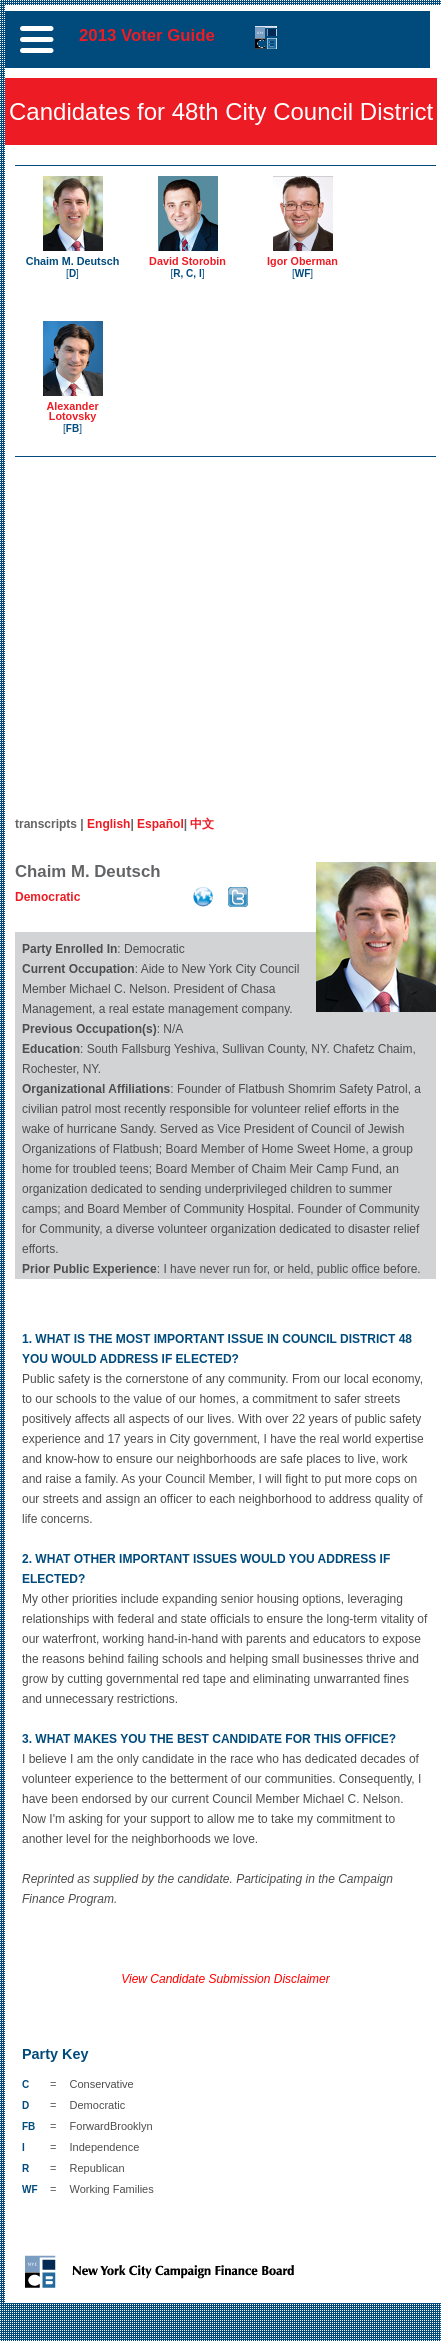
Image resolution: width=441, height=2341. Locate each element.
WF (303, 273)
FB (72, 428)
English (108, 824)
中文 (202, 824)
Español (160, 824)
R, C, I (187, 273)
